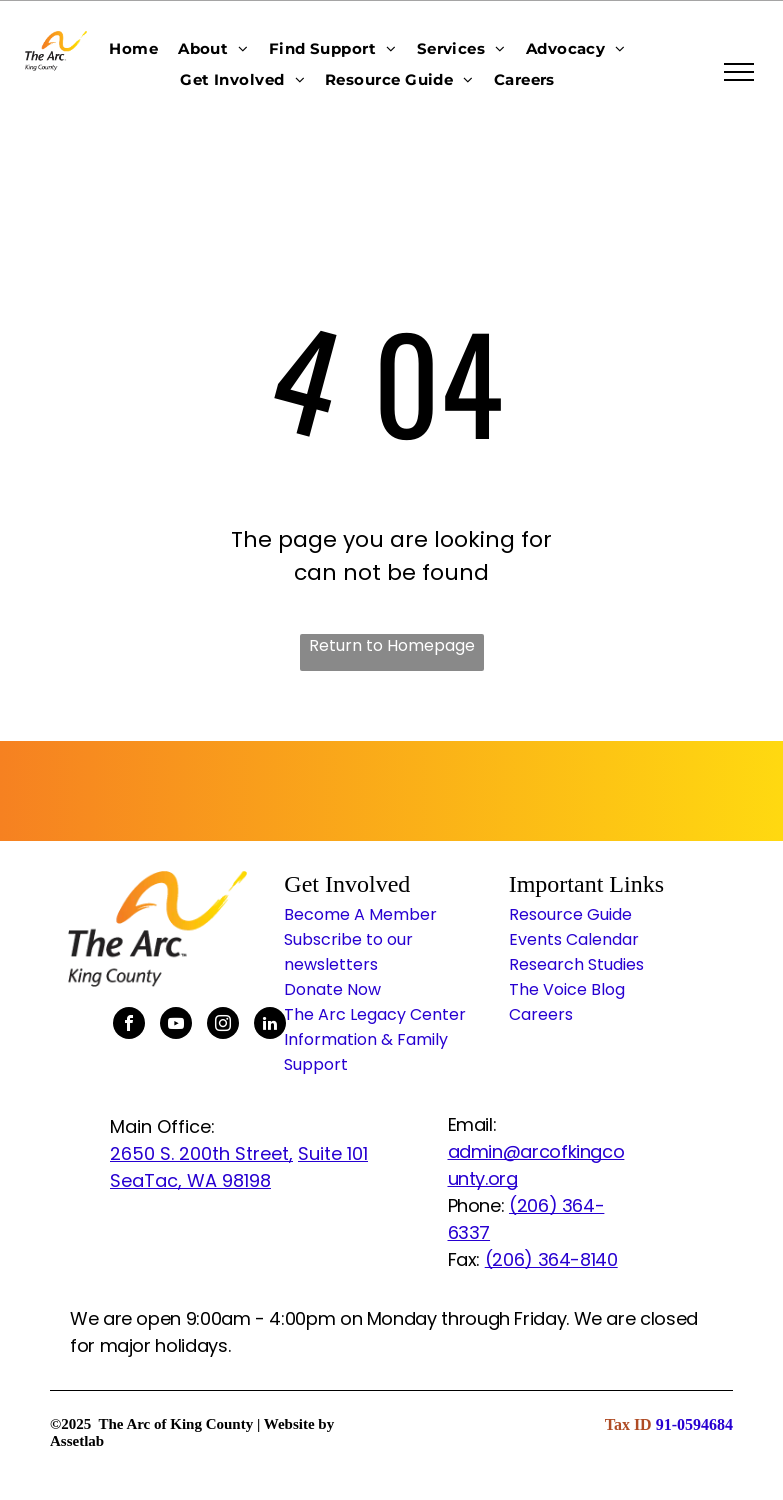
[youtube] (176, 1025)
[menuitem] (133, 48)
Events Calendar (574, 939)
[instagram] (223, 1025)
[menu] (739, 72)
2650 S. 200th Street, (201, 1153)
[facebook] (129, 1025)
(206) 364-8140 (551, 1259)
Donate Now (332, 989)
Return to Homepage (392, 645)
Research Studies (576, 964)
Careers (541, 1014)
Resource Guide (570, 914)
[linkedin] (270, 1025)
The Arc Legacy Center (375, 1014)
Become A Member (360, 914)
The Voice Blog (567, 989)
